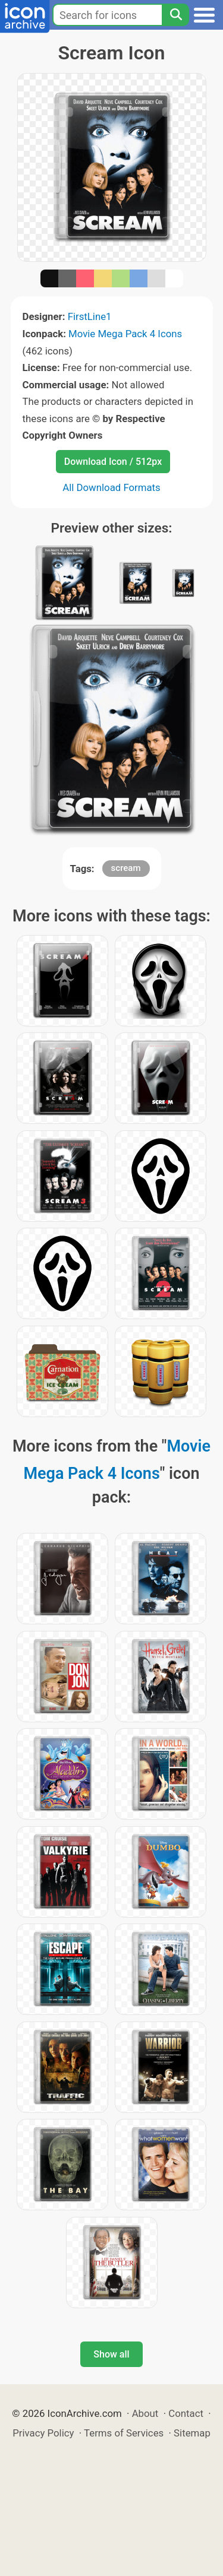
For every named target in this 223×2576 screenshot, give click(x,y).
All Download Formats (111, 487)
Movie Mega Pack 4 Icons (125, 334)
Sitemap (192, 2433)
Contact (185, 2413)
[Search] (175, 15)
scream (126, 868)
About (145, 2413)
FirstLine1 (90, 316)
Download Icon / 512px (113, 461)
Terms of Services (124, 2433)
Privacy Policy (43, 2433)
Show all (111, 2354)
